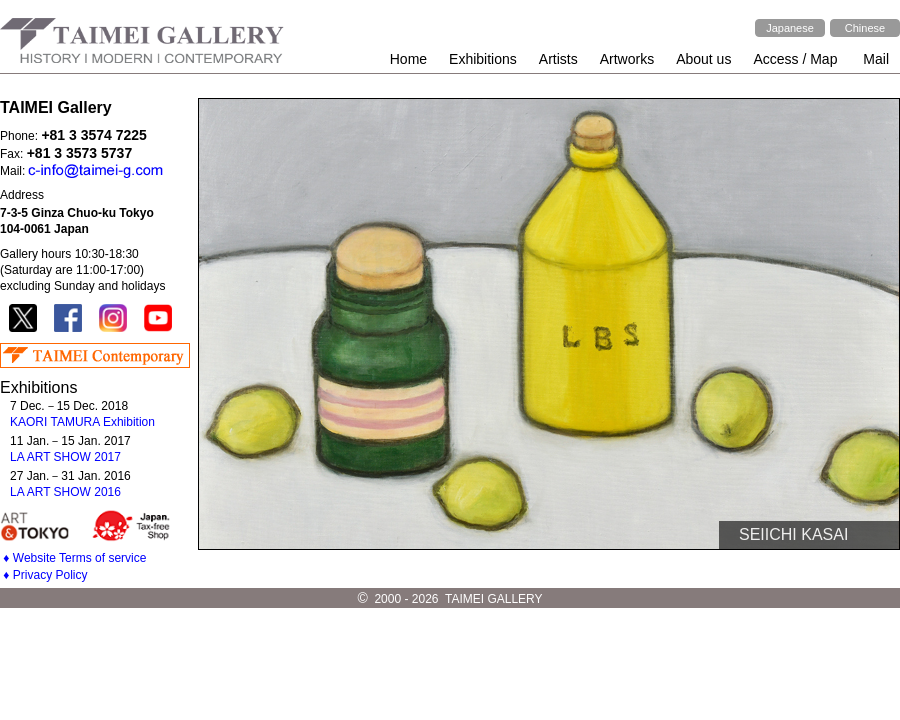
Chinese (865, 28)
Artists (558, 59)
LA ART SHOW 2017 (65, 457)
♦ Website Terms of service (74, 558)
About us (703, 59)
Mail (876, 59)
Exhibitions (483, 59)
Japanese (790, 28)
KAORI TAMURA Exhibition (82, 422)
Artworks (627, 59)
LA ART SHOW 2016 (65, 492)
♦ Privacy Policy (45, 575)
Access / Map (795, 59)
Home (408, 59)
